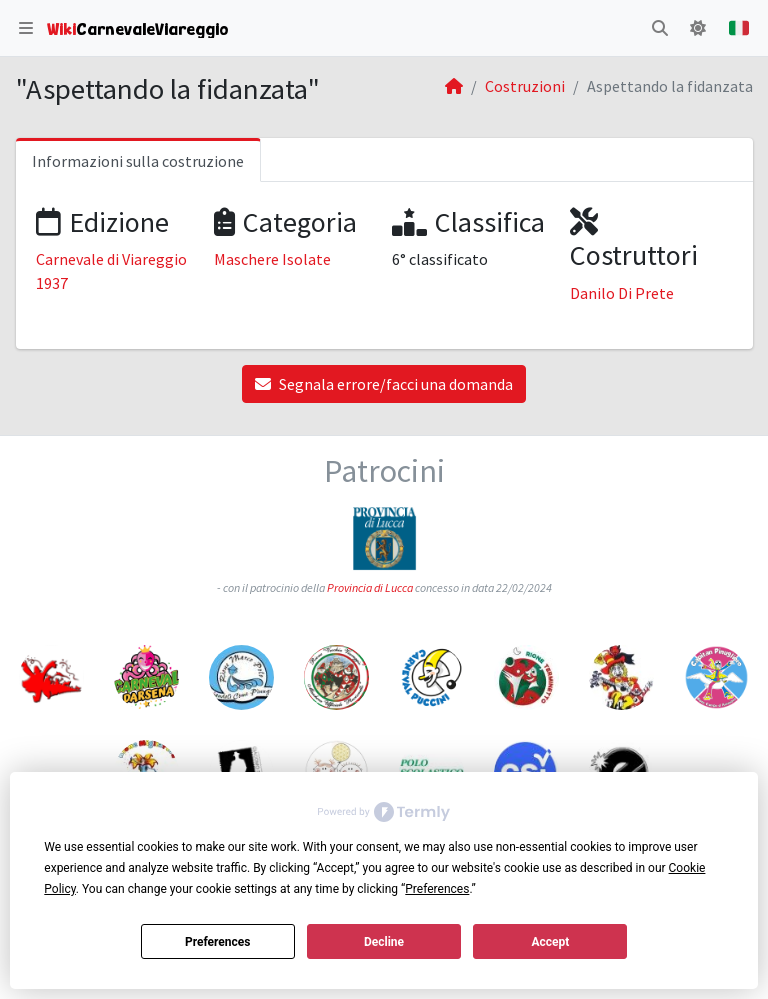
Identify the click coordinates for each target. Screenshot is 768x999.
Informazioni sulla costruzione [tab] (138, 161)
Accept (550, 942)
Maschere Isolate (272, 259)
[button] (26, 28)
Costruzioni (525, 86)
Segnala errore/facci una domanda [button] (384, 384)
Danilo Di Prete (622, 293)
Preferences (218, 942)
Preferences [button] (437, 889)
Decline (384, 942)
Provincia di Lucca (370, 587)
